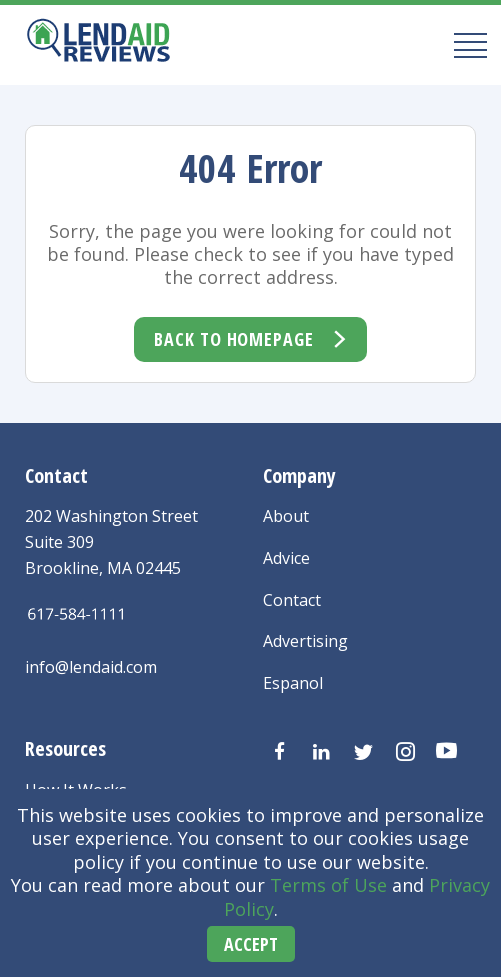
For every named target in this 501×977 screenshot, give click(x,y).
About (286, 516)
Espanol (293, 683)
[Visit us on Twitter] (363, 752)
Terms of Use (328, 885)
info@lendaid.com (91, 667)
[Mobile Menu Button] (464, 44)
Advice (286, 558)
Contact (292, 600)
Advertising (305, 641)
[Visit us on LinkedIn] (321, 752)
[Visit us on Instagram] (405, 752)
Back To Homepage (233, 339)
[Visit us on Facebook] (279, 752)
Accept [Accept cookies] (251, 944)
